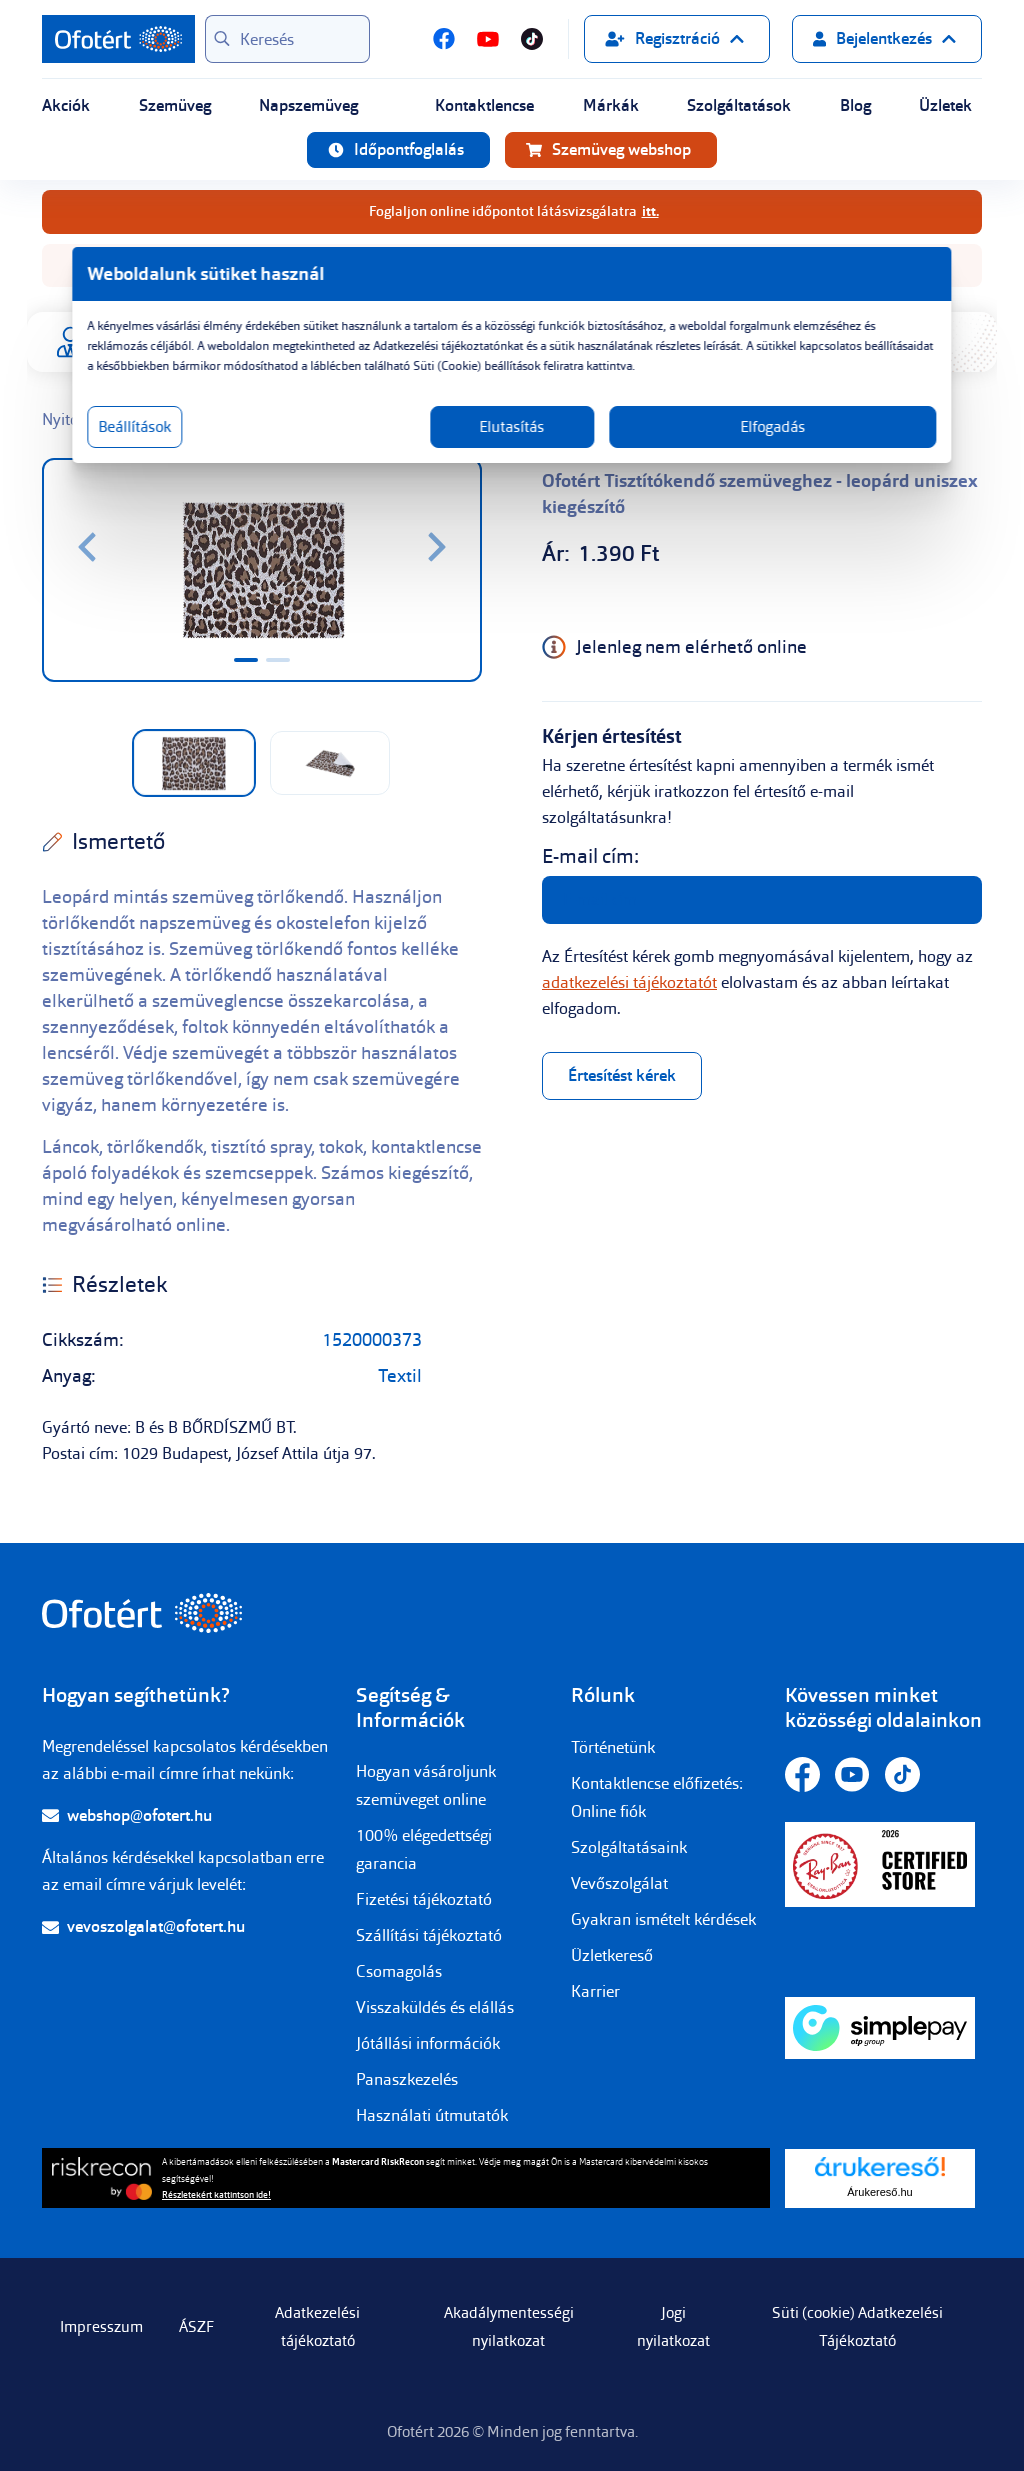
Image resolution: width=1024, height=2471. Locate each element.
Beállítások (249, 447)
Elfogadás (704, 447)
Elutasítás (512, 447)
